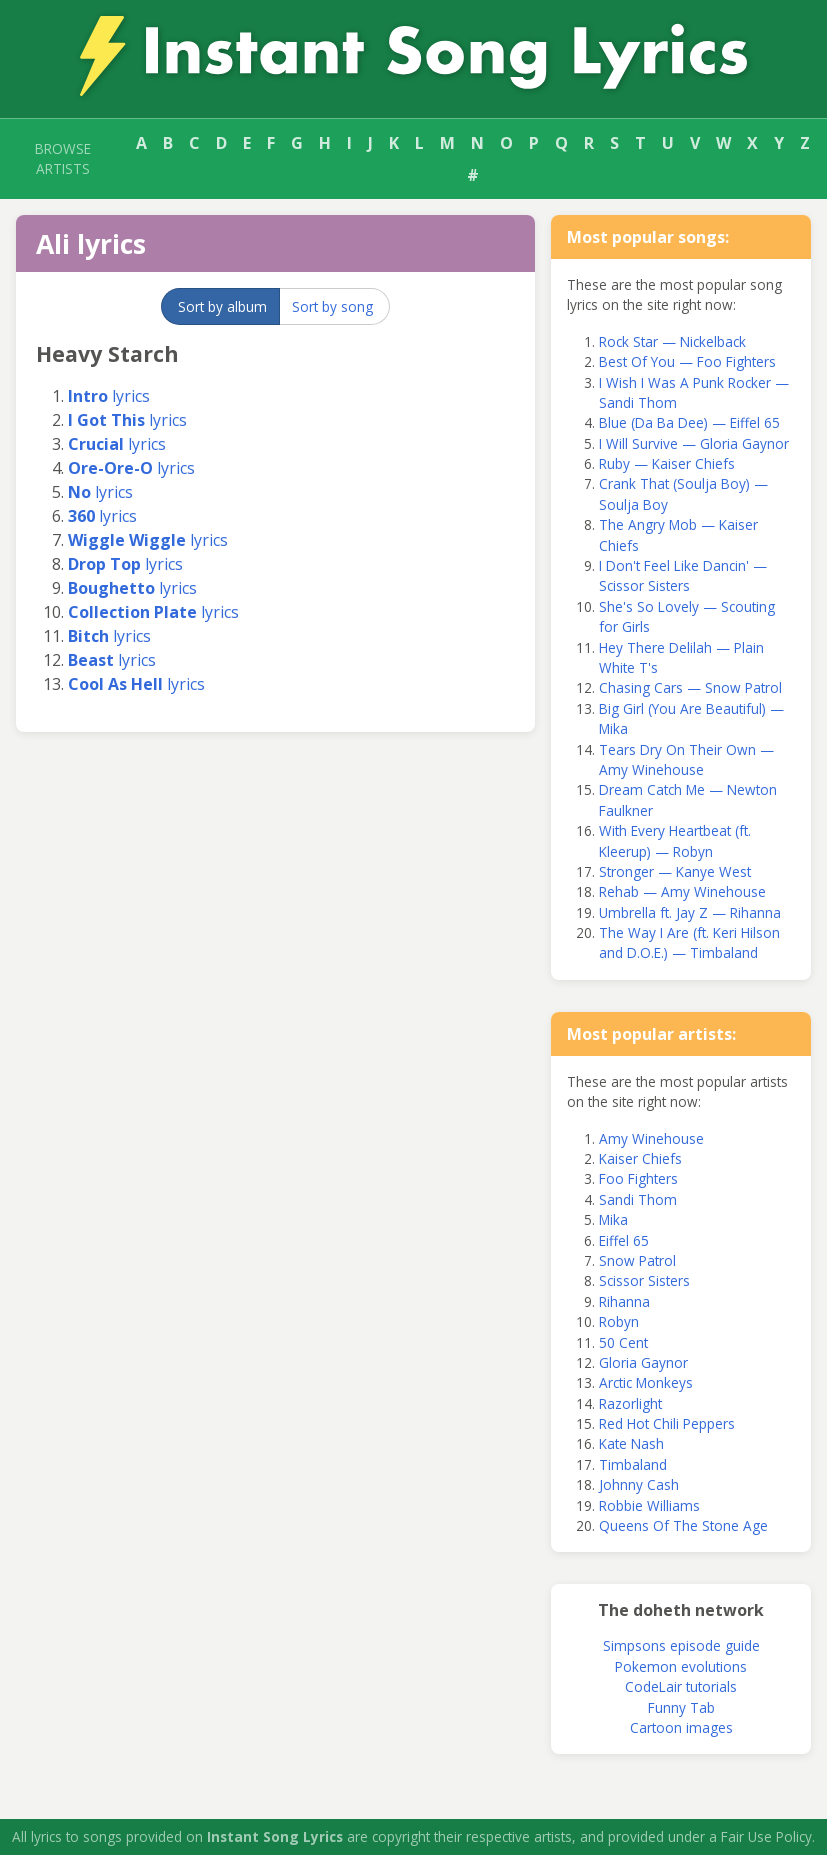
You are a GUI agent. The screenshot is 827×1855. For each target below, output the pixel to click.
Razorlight (630, 1403)
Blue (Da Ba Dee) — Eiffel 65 (689, 422)
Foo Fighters (638, 1178)
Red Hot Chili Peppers (667, 1423)
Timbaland (633, 1464)
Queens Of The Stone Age (683, 1525)
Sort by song (332, 306)
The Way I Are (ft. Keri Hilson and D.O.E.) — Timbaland (689, 942)
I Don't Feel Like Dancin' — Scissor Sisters (683, 575)
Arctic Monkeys (646, 1382)
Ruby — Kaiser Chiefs (667, 463)
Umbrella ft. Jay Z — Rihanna (690, 912)
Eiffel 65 (624, 1240)
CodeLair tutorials (681, 1686)
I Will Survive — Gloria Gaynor (694, 443)
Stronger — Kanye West (675, 871)
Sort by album (222, 306)
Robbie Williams (649, 1505)
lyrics (109, 396)
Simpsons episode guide (681, 1645)
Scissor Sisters (644, 1280)
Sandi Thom (638, 1199)
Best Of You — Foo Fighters (687, 361)
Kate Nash (631, 1443)
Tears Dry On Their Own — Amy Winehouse (686, 759)
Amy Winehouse (651, 1138)
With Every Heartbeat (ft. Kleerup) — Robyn (675, 840)
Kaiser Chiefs (640, 1158)
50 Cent (623, 1342)
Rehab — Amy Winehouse (682, 891)
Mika (613, 1219)
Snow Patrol (637, 1260)
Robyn (619, 1321)
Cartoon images (681, 1727)
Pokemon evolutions (681, 1666)
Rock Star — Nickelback (672, 341)
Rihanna (624, 1301)
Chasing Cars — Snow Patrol (690, 687)
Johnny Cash (639, 1484)
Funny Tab (681, 1707)
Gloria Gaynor (643, 1362)
